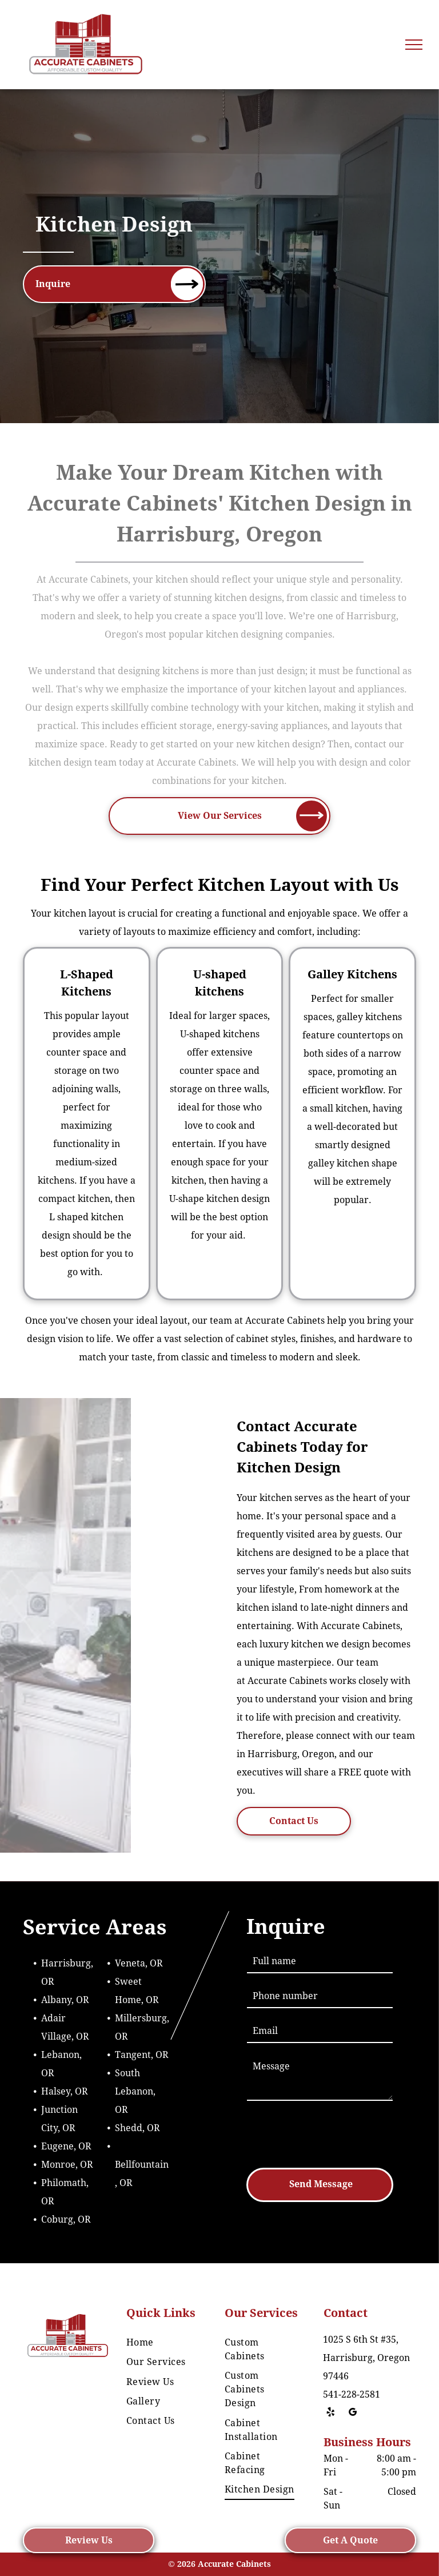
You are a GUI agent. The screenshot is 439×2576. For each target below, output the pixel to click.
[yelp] (331, 2413)
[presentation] (334, 2133)
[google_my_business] (353, 2413)
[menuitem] (163, 2342)
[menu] (414, 44)
